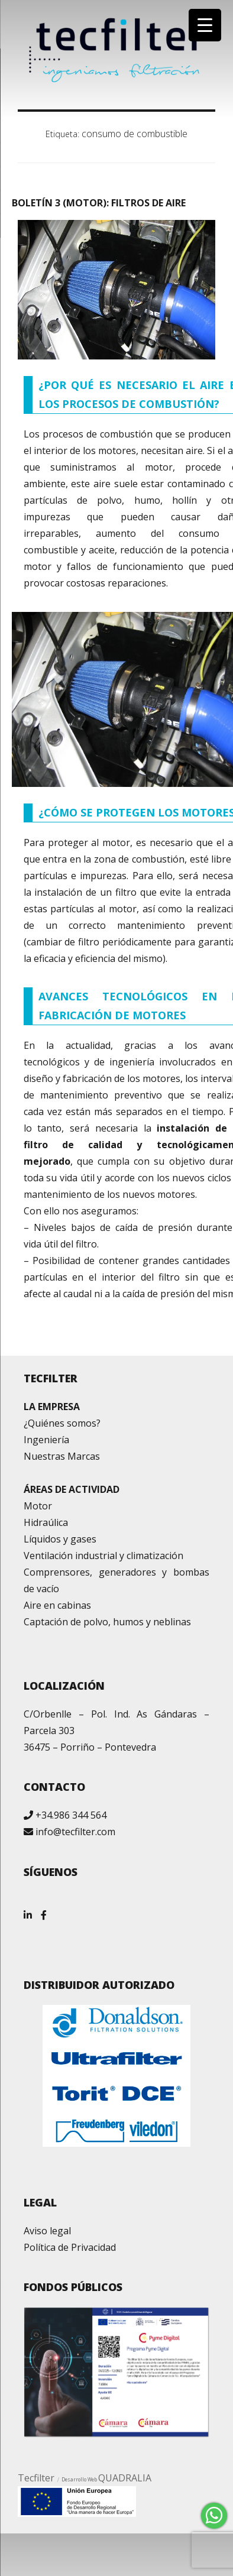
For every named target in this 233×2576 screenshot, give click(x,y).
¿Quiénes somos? (62, 1423)
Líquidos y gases (60, 1538)
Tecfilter (36, 2477)
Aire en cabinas (57, 1605)
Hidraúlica (46, 1522)
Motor (38, 1505)
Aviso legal (47, 2230)
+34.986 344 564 (70, 1815)
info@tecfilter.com (75, 1831)
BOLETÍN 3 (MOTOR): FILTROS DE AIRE (99, 202)
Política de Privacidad (70, 2247)
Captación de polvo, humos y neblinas (107, 1621)
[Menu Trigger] (205, 25)
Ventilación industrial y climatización (103, 1555)
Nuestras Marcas (62, 1456)
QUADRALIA (124, 2477)
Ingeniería (46, 1439)
